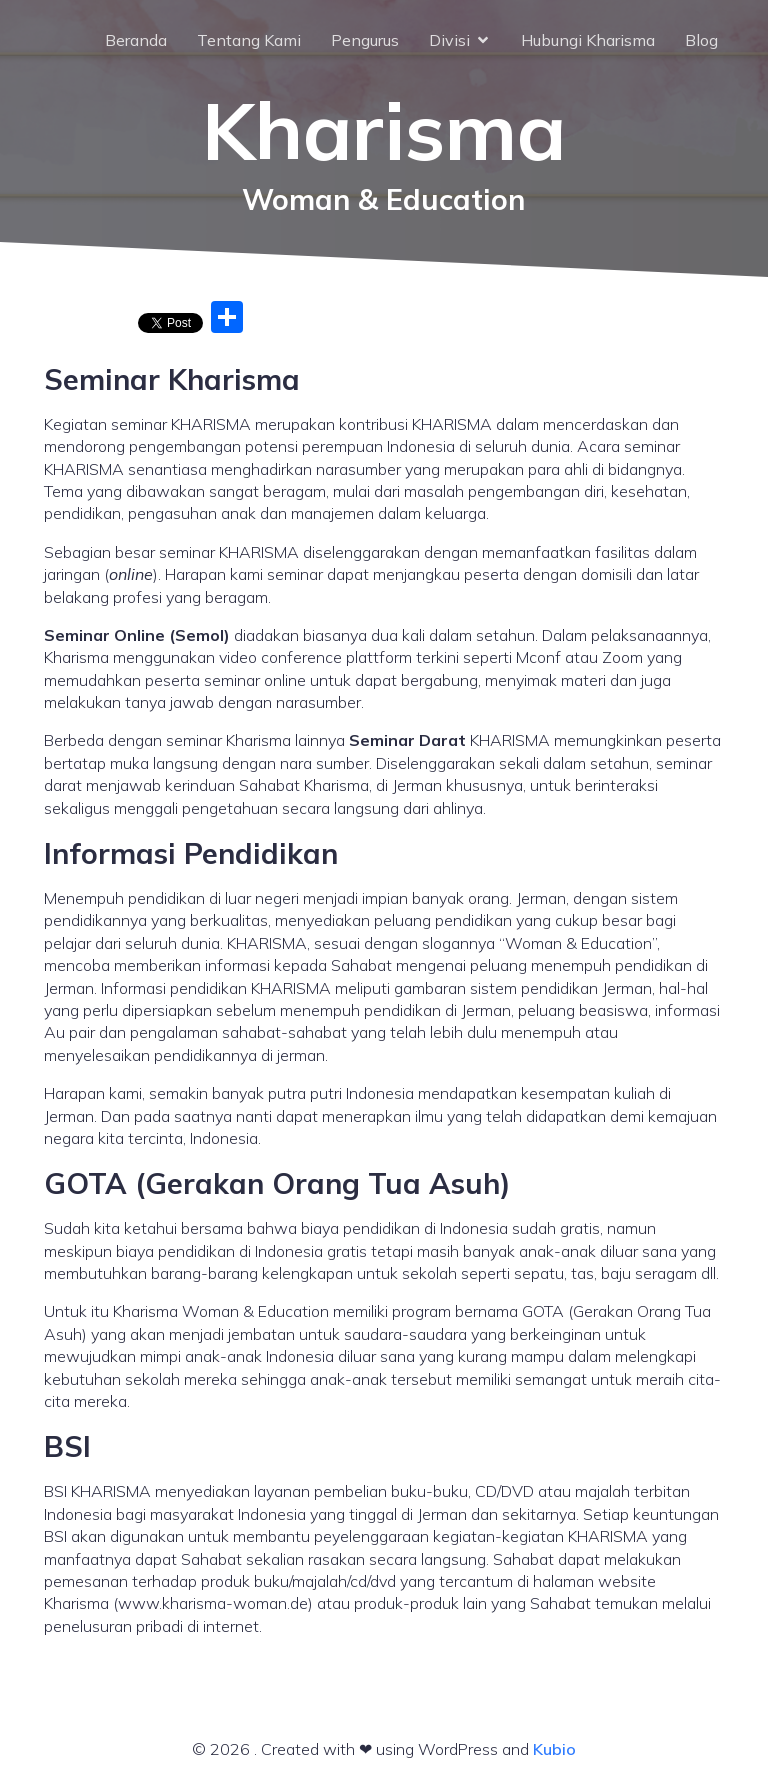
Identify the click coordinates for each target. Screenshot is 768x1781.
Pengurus (365, 40)
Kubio (554, 1749)
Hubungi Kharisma (588, 40)
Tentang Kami (249, 40)
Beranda (136, 40)
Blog (701, 40)
